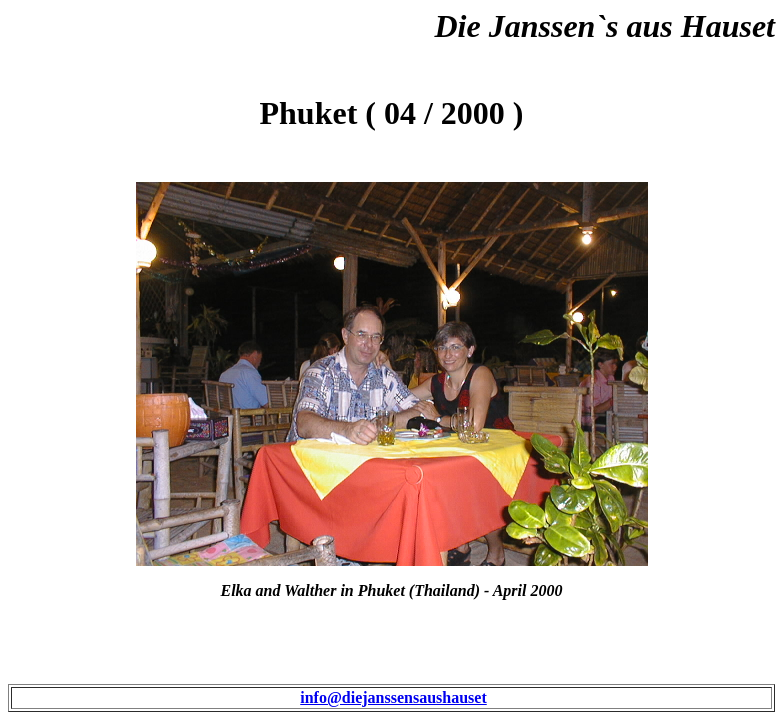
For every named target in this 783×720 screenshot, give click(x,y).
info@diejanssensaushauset (393, 697)
